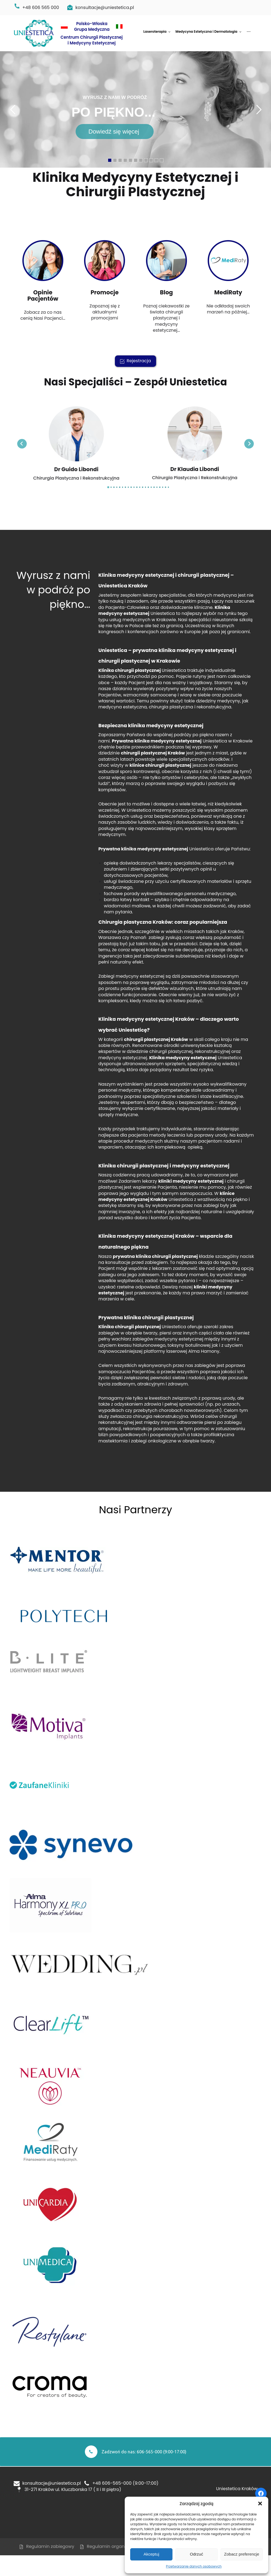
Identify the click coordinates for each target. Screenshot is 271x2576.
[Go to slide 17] (154, 487)
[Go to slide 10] (134, 487)
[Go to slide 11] (137, 487)
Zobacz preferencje (241, 2554)
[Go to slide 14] (145, 487)
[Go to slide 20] (162, 487)
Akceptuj (151, 2554)
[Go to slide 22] (168, 487)
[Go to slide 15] (148, 487)
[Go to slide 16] (151, 487)
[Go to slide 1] (108, 487)
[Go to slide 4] (117, 487)
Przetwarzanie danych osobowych (194, 2566)
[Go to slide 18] (157, 487)
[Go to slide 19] (159, 487)
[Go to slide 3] (114, 487)
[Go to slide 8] (128, 487)
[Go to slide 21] (165, 487)
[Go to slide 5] (119, 487)
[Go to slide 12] (140, 487)
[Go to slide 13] (142, 487)
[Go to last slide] (22, 443)
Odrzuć (196, 2554)
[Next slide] (249, 443)
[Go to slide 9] (131, 487)
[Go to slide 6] (122, 487)
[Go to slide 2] (111, 487)
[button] (260, 2503)
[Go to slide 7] (125, 487)
